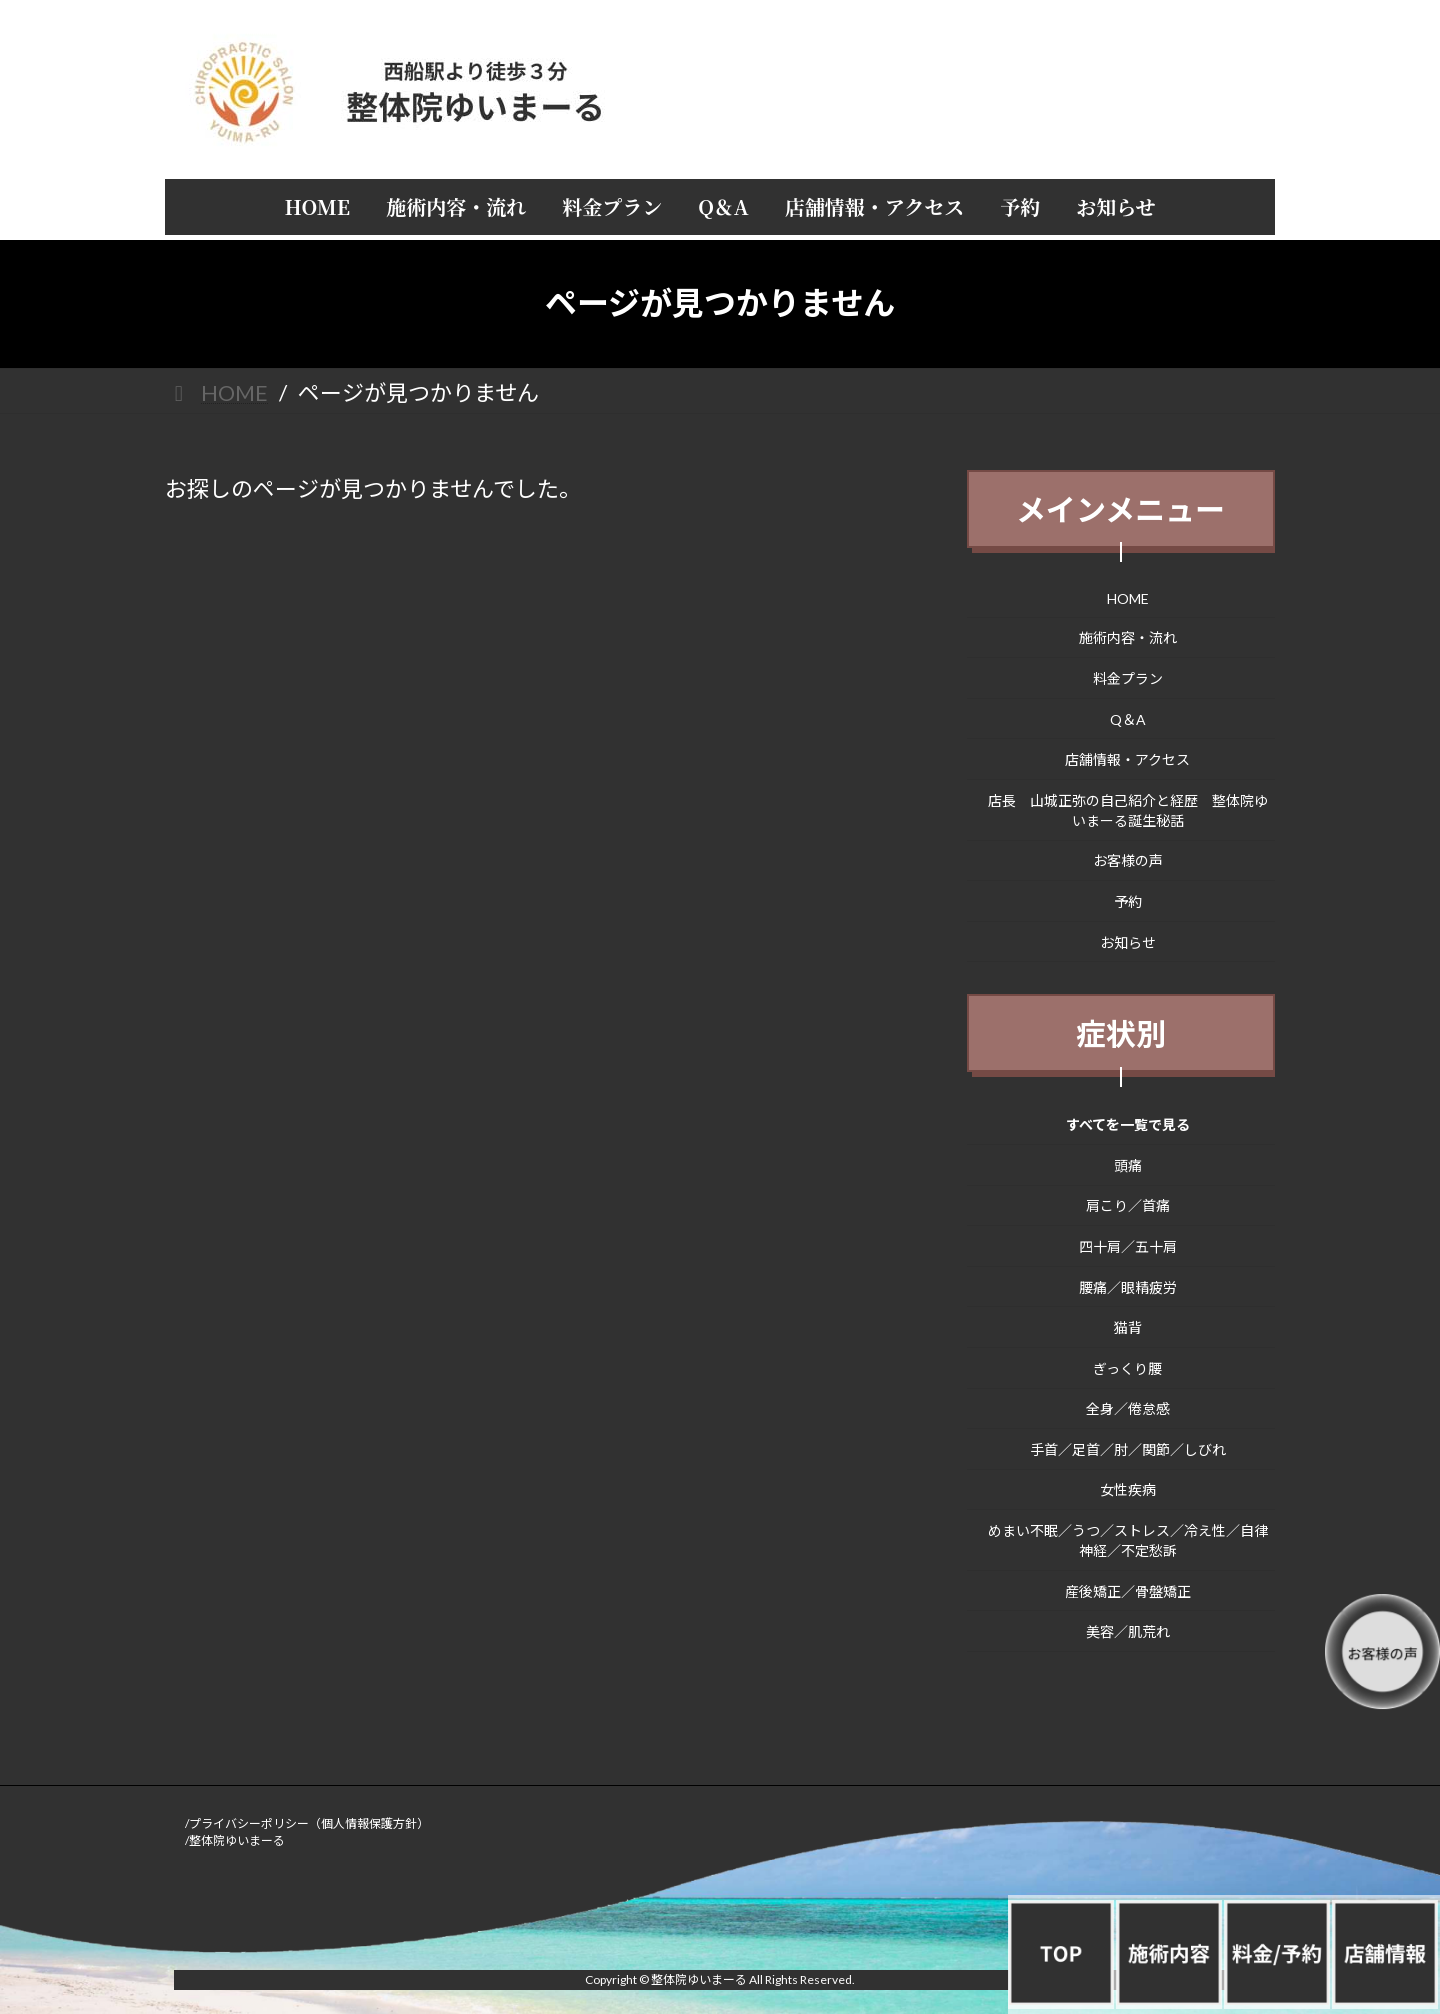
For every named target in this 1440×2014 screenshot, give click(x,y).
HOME (1128, 597)
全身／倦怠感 (1128, 1408)
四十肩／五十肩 (1128, 1246)
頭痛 (1128, 1164)
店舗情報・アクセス (1128, 759)
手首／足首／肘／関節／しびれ (1128, 1448)
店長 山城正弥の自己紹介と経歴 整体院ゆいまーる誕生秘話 (1128, 809)
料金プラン (1128, 678)
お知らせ (1128, 941)
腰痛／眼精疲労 (1128, 1286)
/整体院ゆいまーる (235, 1840)
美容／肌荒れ (1128, 1631)
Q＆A (1128, 718)
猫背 (1128, 1327)
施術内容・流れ (1128, 637)
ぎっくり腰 (1128, 1367)
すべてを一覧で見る (1128, 1124)
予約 (1128, 901)
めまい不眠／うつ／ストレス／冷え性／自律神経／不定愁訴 (1128, 1540)
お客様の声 (1128, 860)
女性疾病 (1128, 1489)
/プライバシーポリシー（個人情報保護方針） (307, 1823)
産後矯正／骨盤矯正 (1128, 1590)
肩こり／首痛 (1128, 1205)
